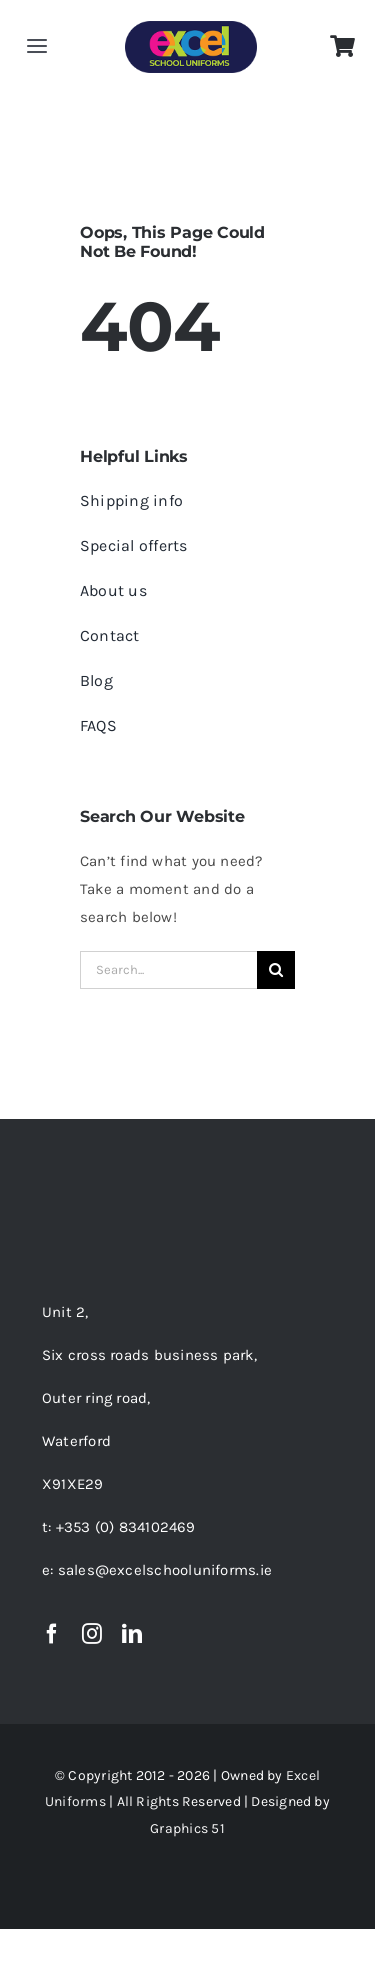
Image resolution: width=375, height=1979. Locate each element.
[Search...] (168, 970)
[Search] (276, 970)
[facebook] (52, 1634)
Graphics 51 (187, 1828)
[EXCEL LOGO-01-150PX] (191, 28)
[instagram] (92, 1634)
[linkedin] (132, 1634)
